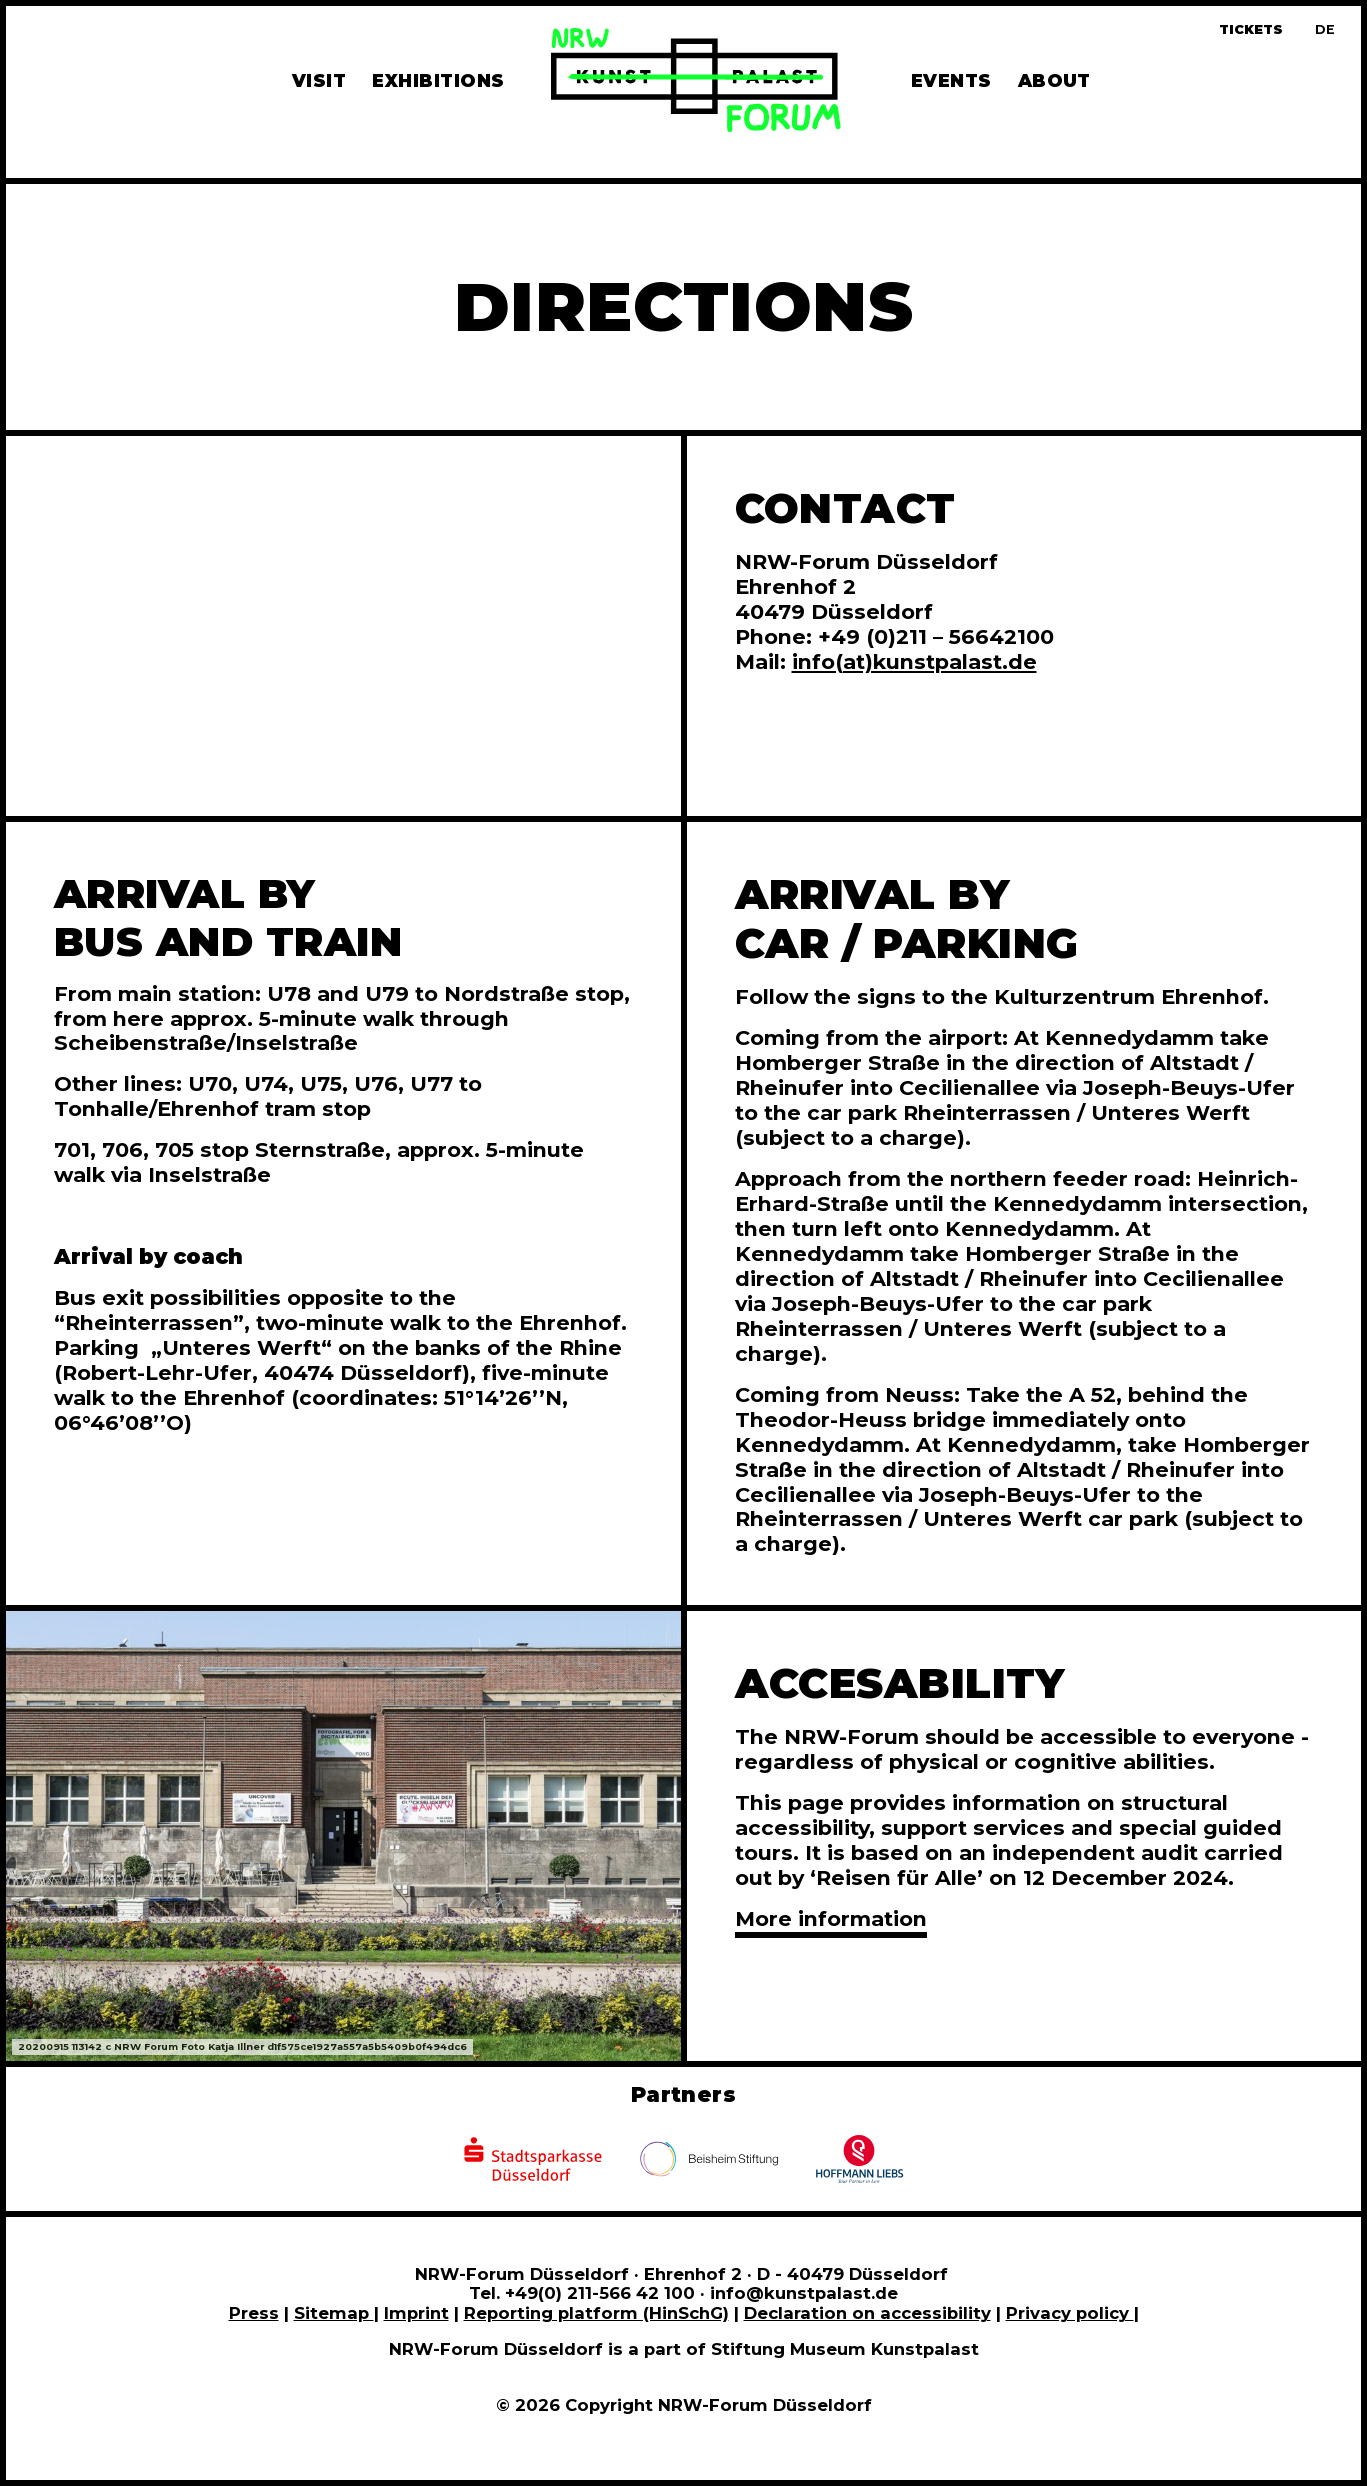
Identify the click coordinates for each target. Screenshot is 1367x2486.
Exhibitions (438, 80)
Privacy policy (1070, 2313)
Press (254, 2313)
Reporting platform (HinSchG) (596, 2313)
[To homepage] (696, 83)
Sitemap (334, 2313)
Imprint (416, 2313)
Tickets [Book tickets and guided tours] (1251, 29)
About (1054, 80)
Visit (319, 80)
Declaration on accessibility (867, 2313)
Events (951, 80)
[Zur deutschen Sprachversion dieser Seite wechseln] (1325, 29)
